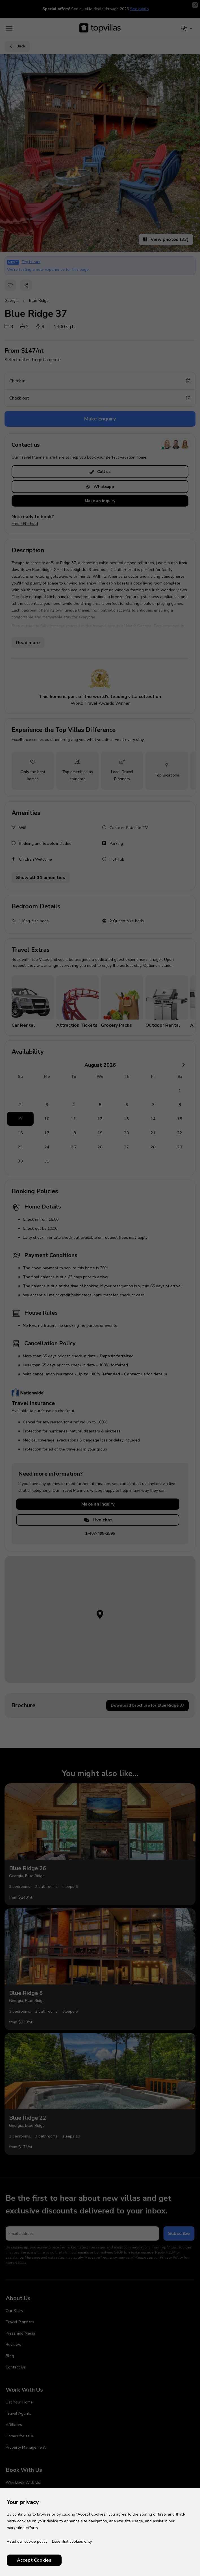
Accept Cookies (34, 2560)
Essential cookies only (72, 2541)
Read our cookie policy (27, 2541)
